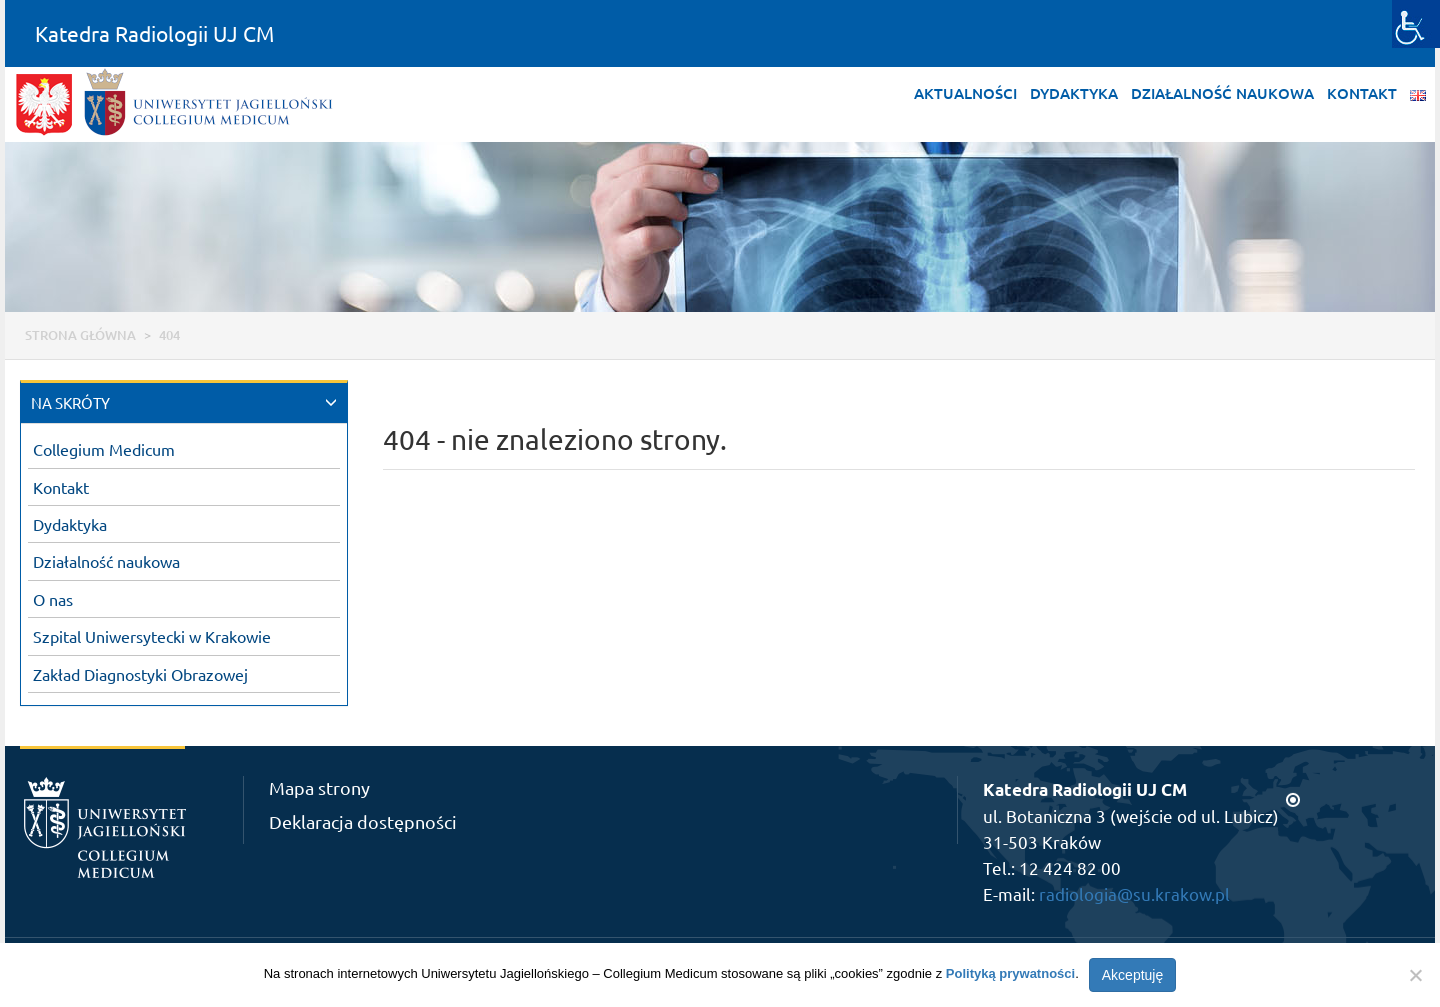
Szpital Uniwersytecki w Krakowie (152, 636)
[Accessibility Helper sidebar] (1416, 24)
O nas (53, 599)
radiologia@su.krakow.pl (1134, 893)
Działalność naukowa (1222, 93)
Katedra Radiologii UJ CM (154, 33)
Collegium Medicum (104, 449)
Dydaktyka (1074, 93)
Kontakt (1362, 93)
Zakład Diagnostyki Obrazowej (140, 674)
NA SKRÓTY (70, 402)
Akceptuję (1132, 975)
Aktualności (965, 93)
